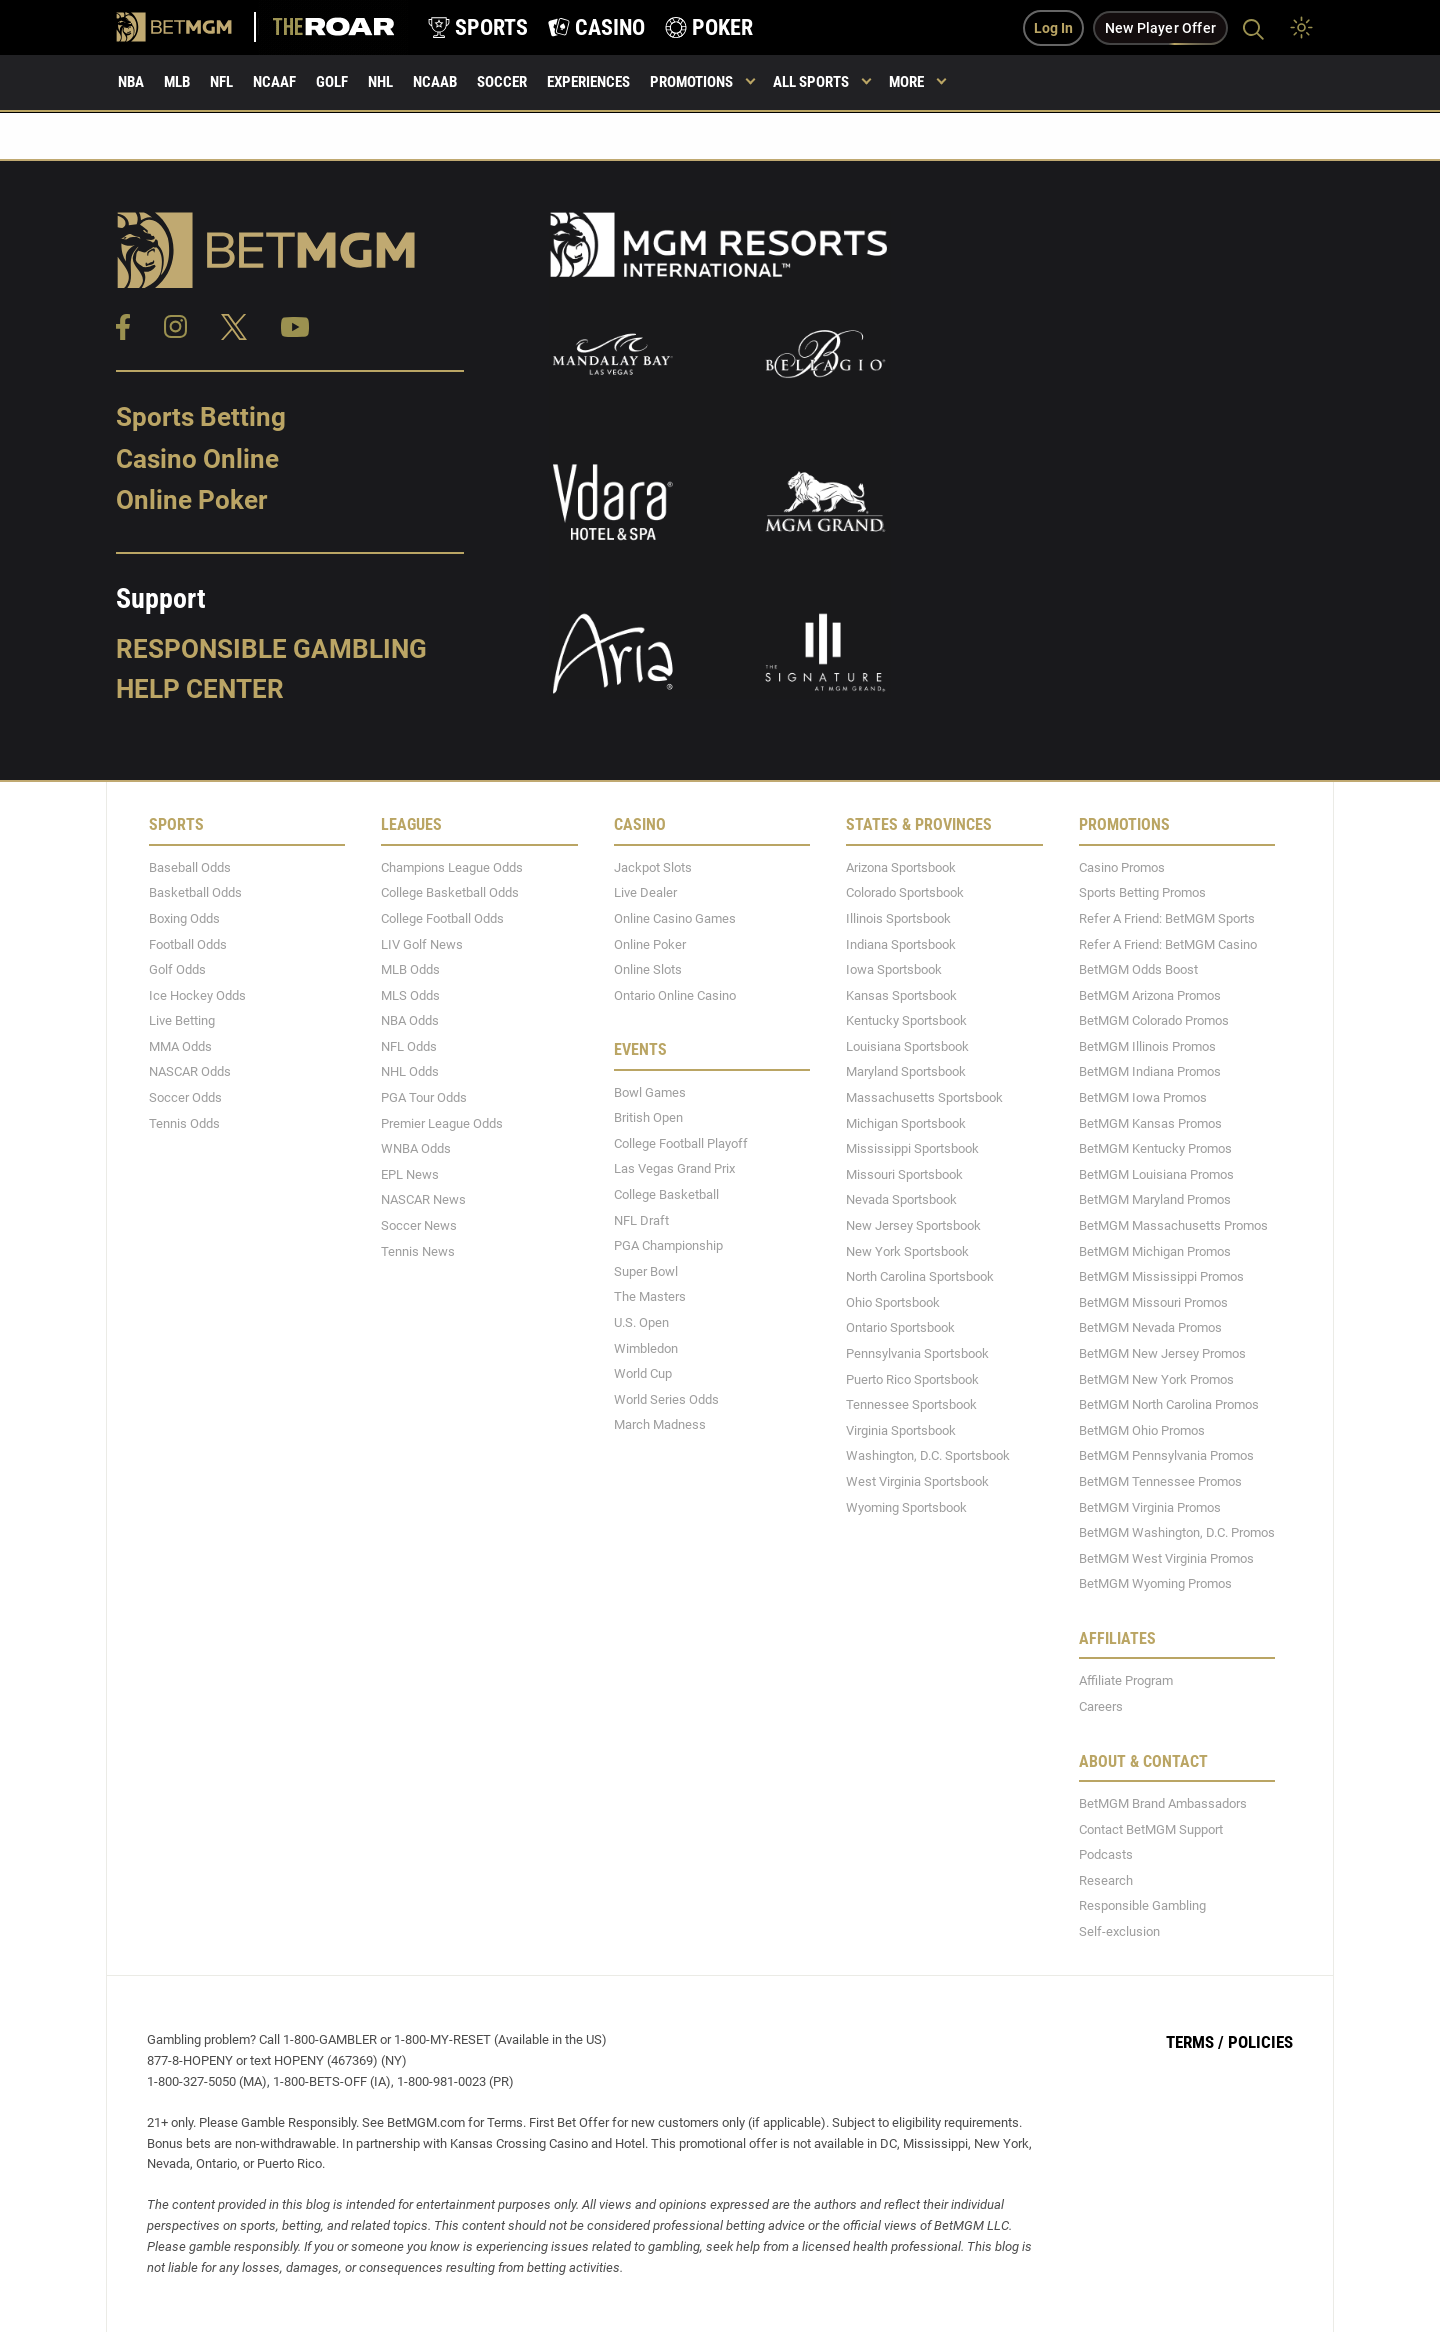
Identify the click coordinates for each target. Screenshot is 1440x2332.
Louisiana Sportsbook (907, 1046)
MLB (177, 82)
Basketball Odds (195, 892)
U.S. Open (641, 1322)
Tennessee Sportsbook (911, 1404)
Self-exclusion (1119, 1931)
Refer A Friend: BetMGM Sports (1167, 918)
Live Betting (182, 1020)
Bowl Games (650, 1092)
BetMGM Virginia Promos (1150, 1507)
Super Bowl (646, 1271)
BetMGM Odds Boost (1138, 969)
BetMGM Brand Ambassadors (1163, 1803)
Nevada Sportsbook (901, 1199)
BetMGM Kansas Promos (1150, 1123)
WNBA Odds (416, 1148)
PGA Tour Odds (424, 1097)
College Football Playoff (681, 1143)
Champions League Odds (452, 867)
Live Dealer (645, 892)
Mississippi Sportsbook (912, 1148)
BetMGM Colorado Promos (1154, 1020)
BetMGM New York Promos (1156, 1379)
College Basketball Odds (450, 892)
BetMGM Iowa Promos (1143, 1097)
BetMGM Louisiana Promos (1156, 1174)
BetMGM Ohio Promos (1142, 1430)
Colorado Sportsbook (905, 892)
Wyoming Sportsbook (906, 1507)
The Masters (650, 1296)
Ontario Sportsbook (900, 1327)
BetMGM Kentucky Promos (1155, 1148)
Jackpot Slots (653, 867)
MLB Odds (410, 969)
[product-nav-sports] (478, 27)
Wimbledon (646, 1348)
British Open (648, 1117)
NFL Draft (641, 1220)
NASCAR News (423, 1199)
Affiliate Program (1126, 1680)
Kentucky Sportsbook (906, 1020)
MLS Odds (410, 995)
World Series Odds (666, 1399)
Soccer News (419, 1225)
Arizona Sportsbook (901, 867)
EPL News (410, 1174)
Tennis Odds (184, 1123)
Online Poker (191, 500)
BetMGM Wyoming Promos (1155, 1583)
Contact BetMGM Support (1151, 1829)
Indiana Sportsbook (901, 944)
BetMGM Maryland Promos (1155, 1199)
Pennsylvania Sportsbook (917, 1353)
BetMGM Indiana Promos (1150, 1071)
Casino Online (197, 459)
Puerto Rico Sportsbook (912, 1379)
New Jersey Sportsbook (913, 1225)
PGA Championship (668, 1245)
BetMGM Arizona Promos (1150, 995)
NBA (131, 82)
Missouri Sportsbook (904, 1174)
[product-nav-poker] (709, 27)
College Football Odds (442, 918)
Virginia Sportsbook (901, 1430)
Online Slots (648, 969)
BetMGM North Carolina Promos (1169, 1404)
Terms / (1195, 2042)
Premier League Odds (442, 1123)
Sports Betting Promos (1142, 892)
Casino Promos (1122, 867)
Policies (1260, 2042)
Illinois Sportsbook (898, 918)
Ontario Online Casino (675, 995)
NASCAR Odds (190, 1071)
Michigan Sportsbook (906, 1123)
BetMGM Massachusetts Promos (1173, 1225)
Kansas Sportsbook (901, 995)
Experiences (588, 82)
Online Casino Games (675, 918)
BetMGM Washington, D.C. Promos (1177, 1532)
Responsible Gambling (271, 649)
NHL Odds (410, 1071)
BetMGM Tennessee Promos (1160, 1481)
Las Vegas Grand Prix (674, 1168)
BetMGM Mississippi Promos (1161, 1276)
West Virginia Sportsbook (917, 1481)
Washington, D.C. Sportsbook (928, 1455)
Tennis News (418, 1251)
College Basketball (666, 1194)
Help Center (200, 689)
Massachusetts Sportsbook (924, 1097)
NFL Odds (409, 1046)
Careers (1101, 1706)
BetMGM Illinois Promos (1147, 1046)
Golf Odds (177, 969)
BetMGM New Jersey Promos (1162, 1353)
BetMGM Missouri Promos (1153, 1302)
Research (1106, 1880)
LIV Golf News (422, 944)
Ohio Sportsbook (893, 1302)
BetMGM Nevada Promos (1150, 1327)
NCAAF (274, 82)
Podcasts (1106, 1854)
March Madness (660, 1424)
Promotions (691, 82)
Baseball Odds (190, 867)
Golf (332, 82)
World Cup (643, 1373)
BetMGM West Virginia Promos (1166, 1558)
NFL (221, 82)
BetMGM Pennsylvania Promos (1166, 1455)
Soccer (502, 82)
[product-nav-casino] (596, 27)
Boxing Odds (184, 918)
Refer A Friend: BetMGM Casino (1168, 944)
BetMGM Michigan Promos (1155, 1251)
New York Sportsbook (907, 1251)
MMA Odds (180, 1046)
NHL (380, 82)
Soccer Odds (185, 1097)
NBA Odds (410, 1020)
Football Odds (188, 944)
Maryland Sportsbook (906, 1071)
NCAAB (435, 82)
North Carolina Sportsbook (920, 1276)
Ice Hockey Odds (197, 995)
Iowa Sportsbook (894, 969)
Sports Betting (201, 417)
